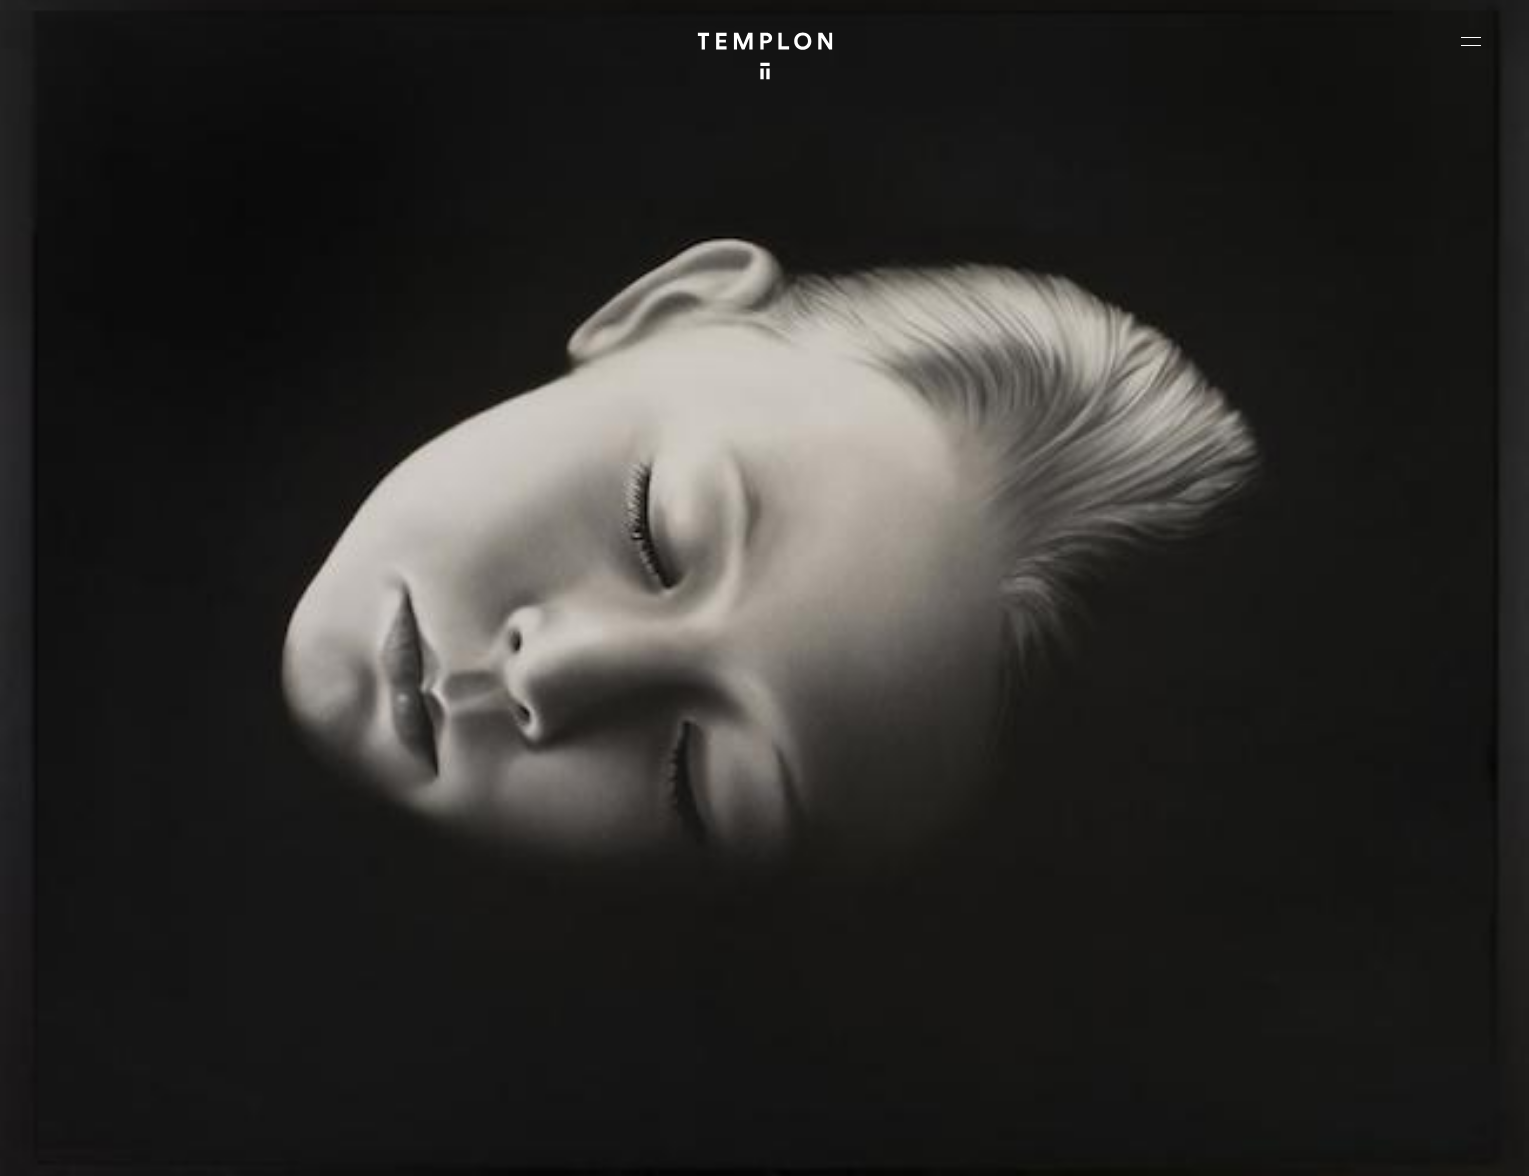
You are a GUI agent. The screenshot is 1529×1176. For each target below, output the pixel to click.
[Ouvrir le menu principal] (1471, 41)
